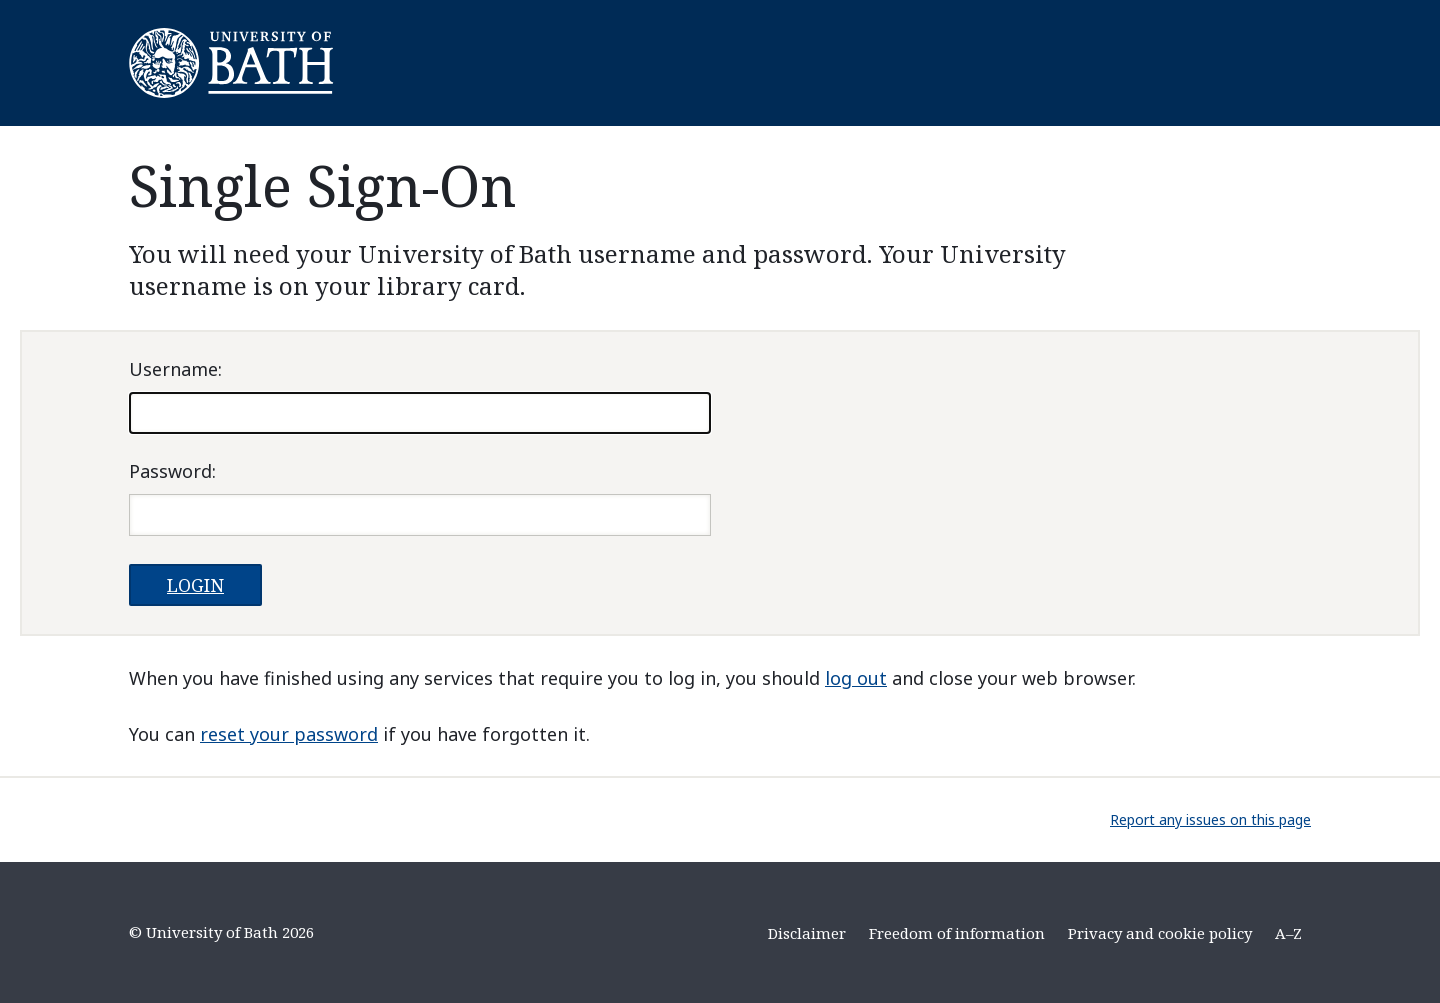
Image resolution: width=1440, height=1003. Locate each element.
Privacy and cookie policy (1160, 933)
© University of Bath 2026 (221, 932)
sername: (175, 369)
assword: (172, 471)
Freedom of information (957, 933)
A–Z (1288, 933)
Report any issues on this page (1210, 819)
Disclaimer (807, 933)
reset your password (289, 734)
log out (856, 678)
